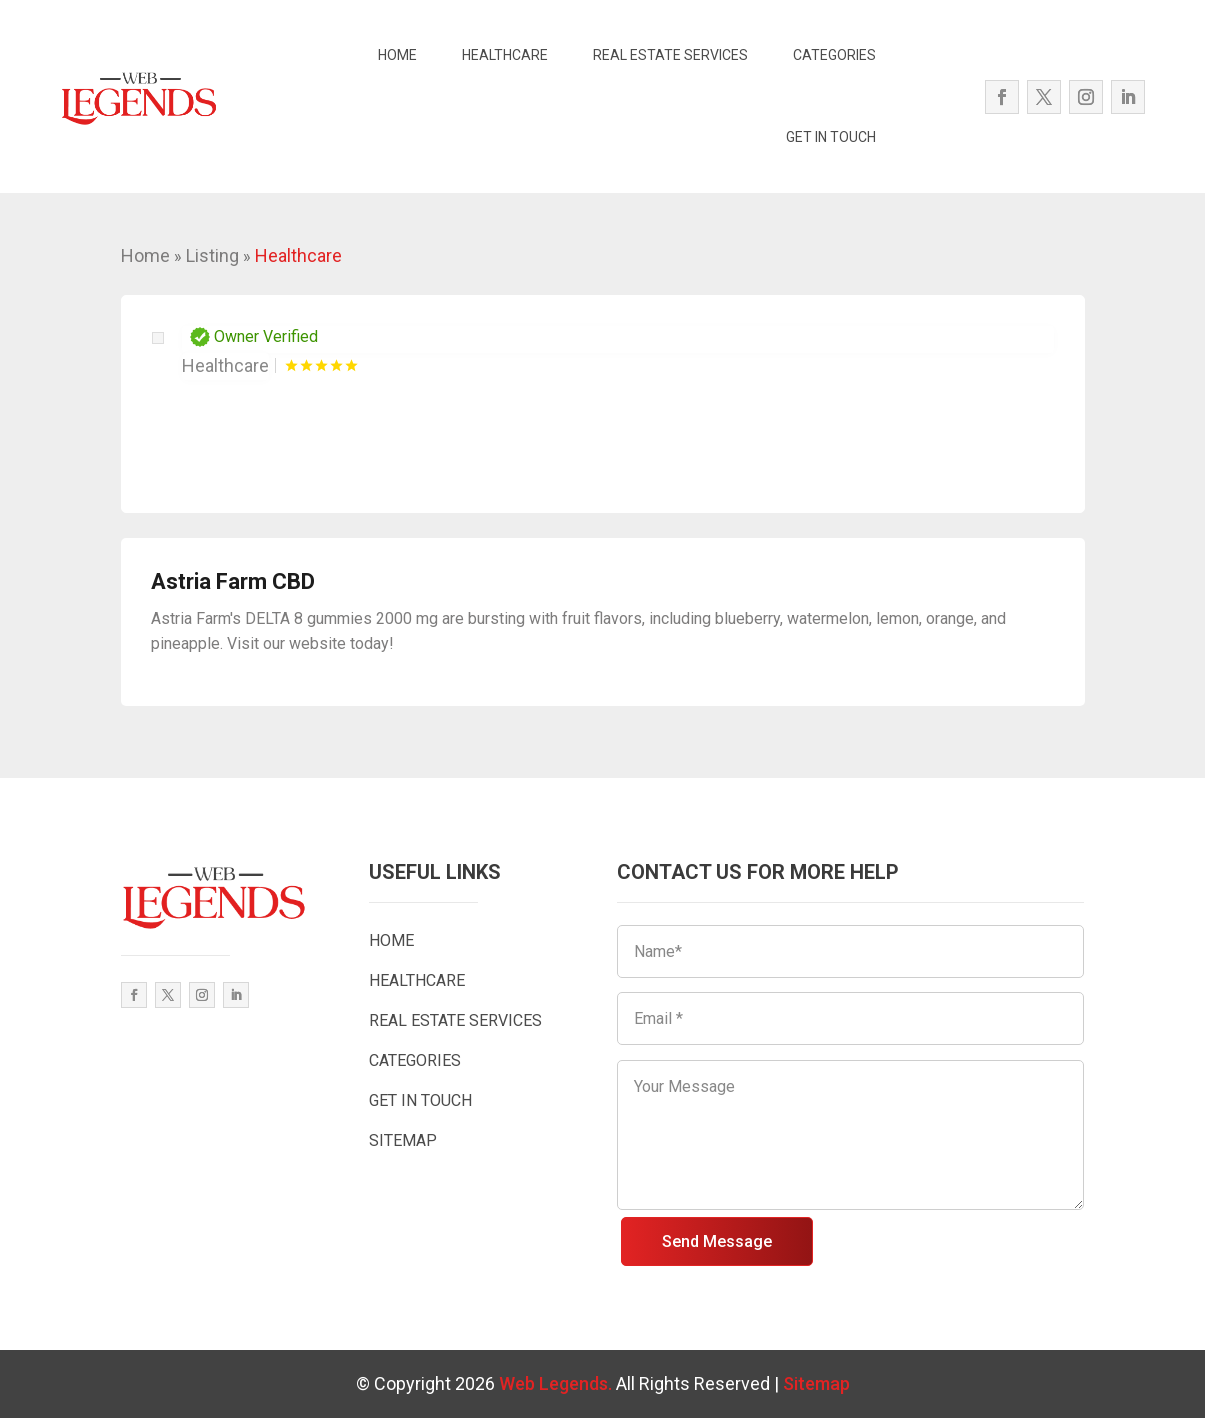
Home (145, 255)
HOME (397, 55)
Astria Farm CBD (233, 581)
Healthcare (298, 255)
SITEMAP (403, 1140)
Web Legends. (557, 1383)
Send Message (717, 1241)
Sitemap (816, 1383)
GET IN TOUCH (831, 137)
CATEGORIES (834, 55)
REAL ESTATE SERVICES (670, 55)
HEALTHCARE (505, 55)
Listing (212, 255)
